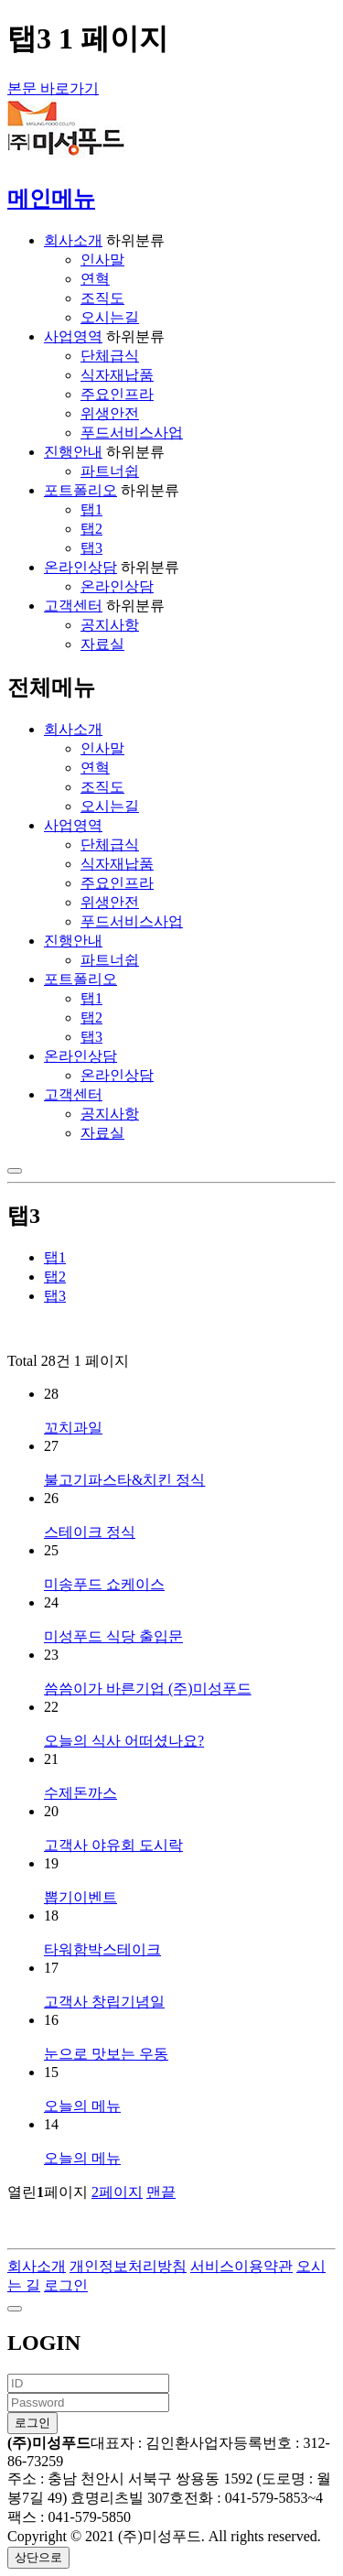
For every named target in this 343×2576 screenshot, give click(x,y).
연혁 (95, 279)
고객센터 (73, 605)
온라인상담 (80, 567)
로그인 (66, 2285)
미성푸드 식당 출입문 (113, 1636)
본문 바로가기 (53, 88)
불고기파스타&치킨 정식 (124, 1480)
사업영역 (73, 336)
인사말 (102, 259)
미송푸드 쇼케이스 (104, 1584)
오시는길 (109, 317)
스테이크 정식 (89, 1532)
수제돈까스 (80, 1793)
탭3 (91, 548)
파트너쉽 (109, 471)
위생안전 (109, 413)
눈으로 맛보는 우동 (106, 2054)
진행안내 (73, 452)
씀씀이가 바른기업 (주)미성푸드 (148, 1688)
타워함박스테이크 (102, 1949)
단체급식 (109, 355)
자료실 (102, 644)
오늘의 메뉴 (82, 2106)
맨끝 (161, 2192)
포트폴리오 (80, 490)
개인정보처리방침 (128, 2266)
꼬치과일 (73, 1427)
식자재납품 (117, 375)
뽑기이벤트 (80, 1897)
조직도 (102, 298)
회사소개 (73, 240)
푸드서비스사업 (131, 432)
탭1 (91, 509)
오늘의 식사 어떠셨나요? (124, 1740)
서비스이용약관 (241, 2266)
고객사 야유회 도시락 (113, 1845)
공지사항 (109, 625)
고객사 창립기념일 (104, 2001)
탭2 (91, 528)
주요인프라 (117, 394)
